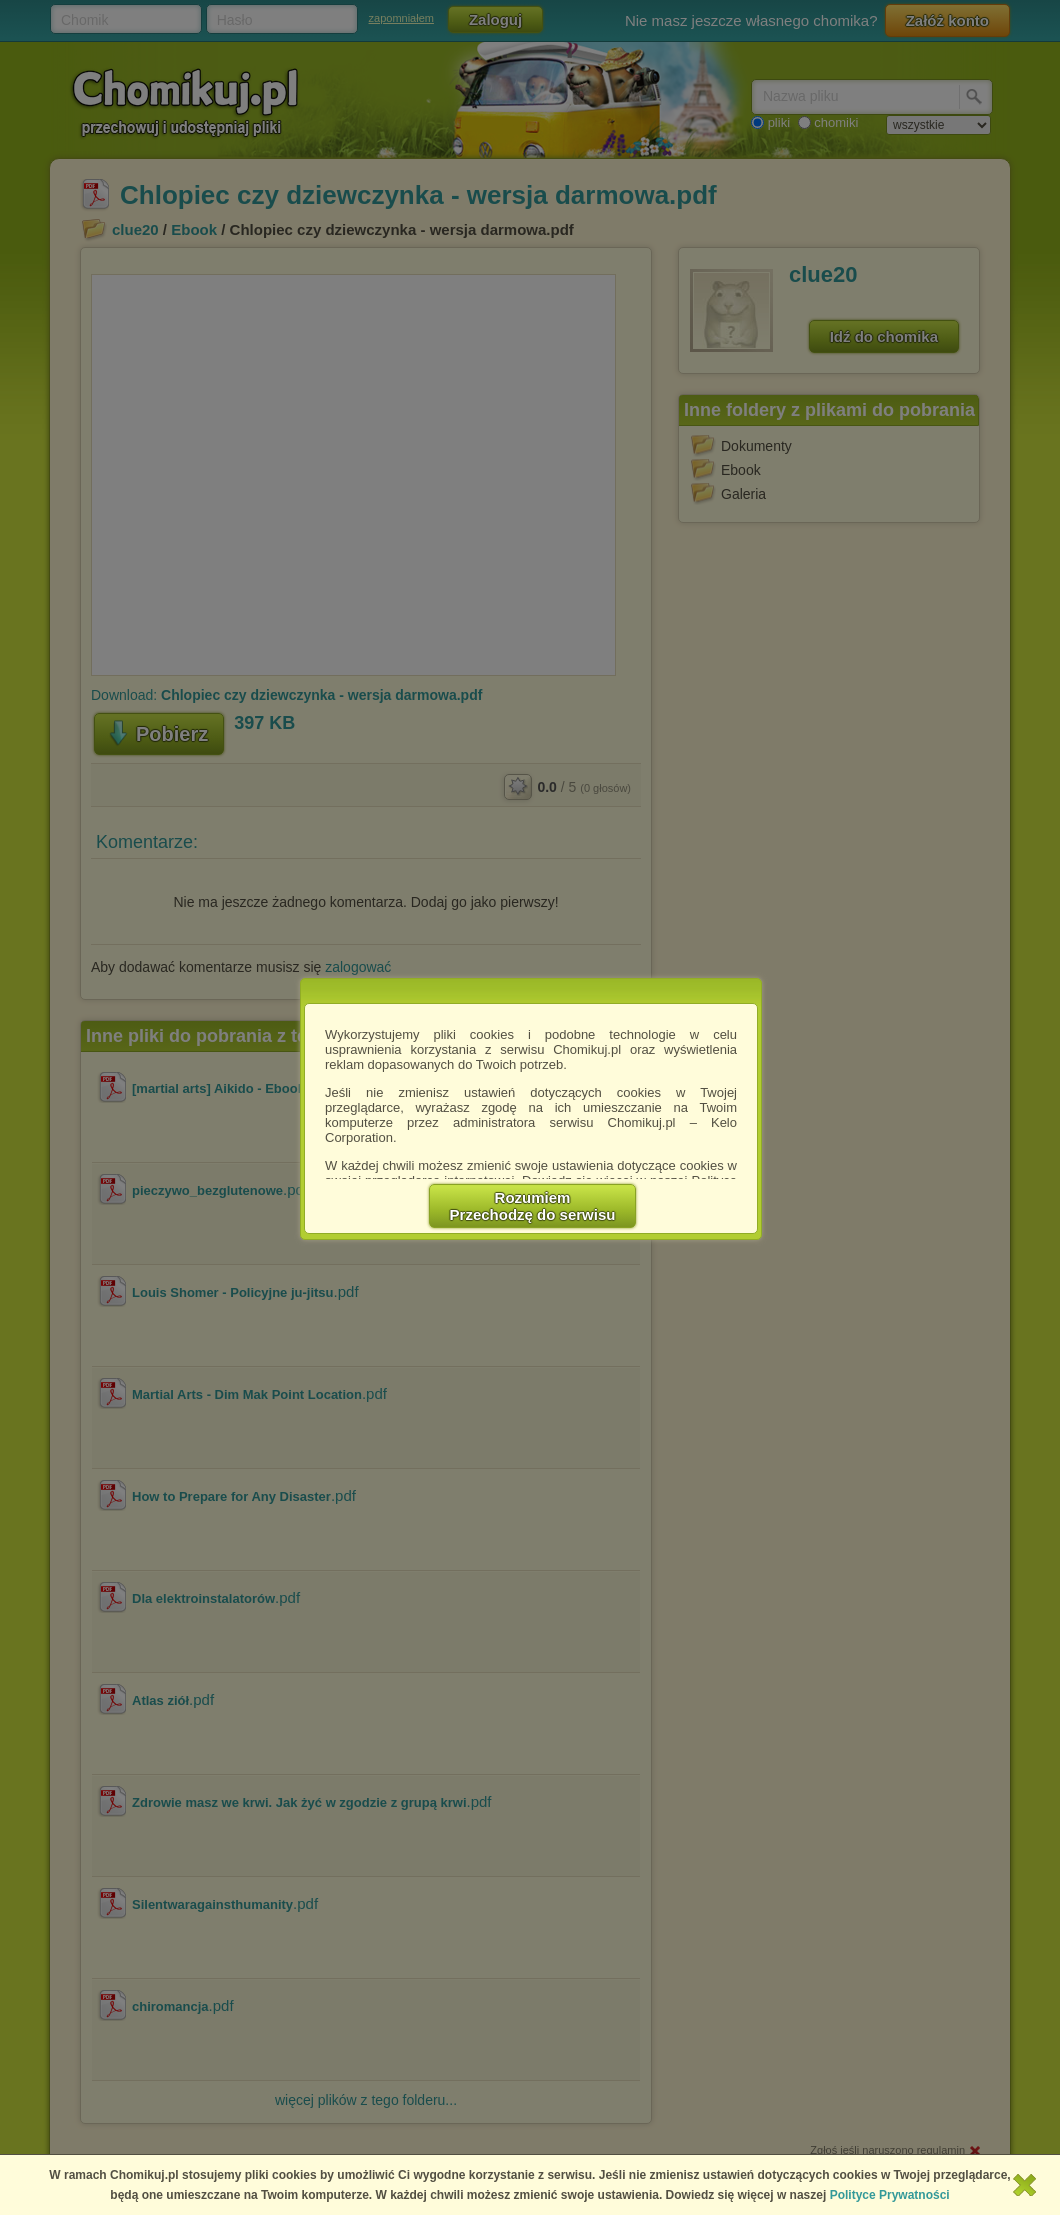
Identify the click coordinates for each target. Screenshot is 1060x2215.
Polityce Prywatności (890, 2195)
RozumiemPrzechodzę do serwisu (533, 1206)
